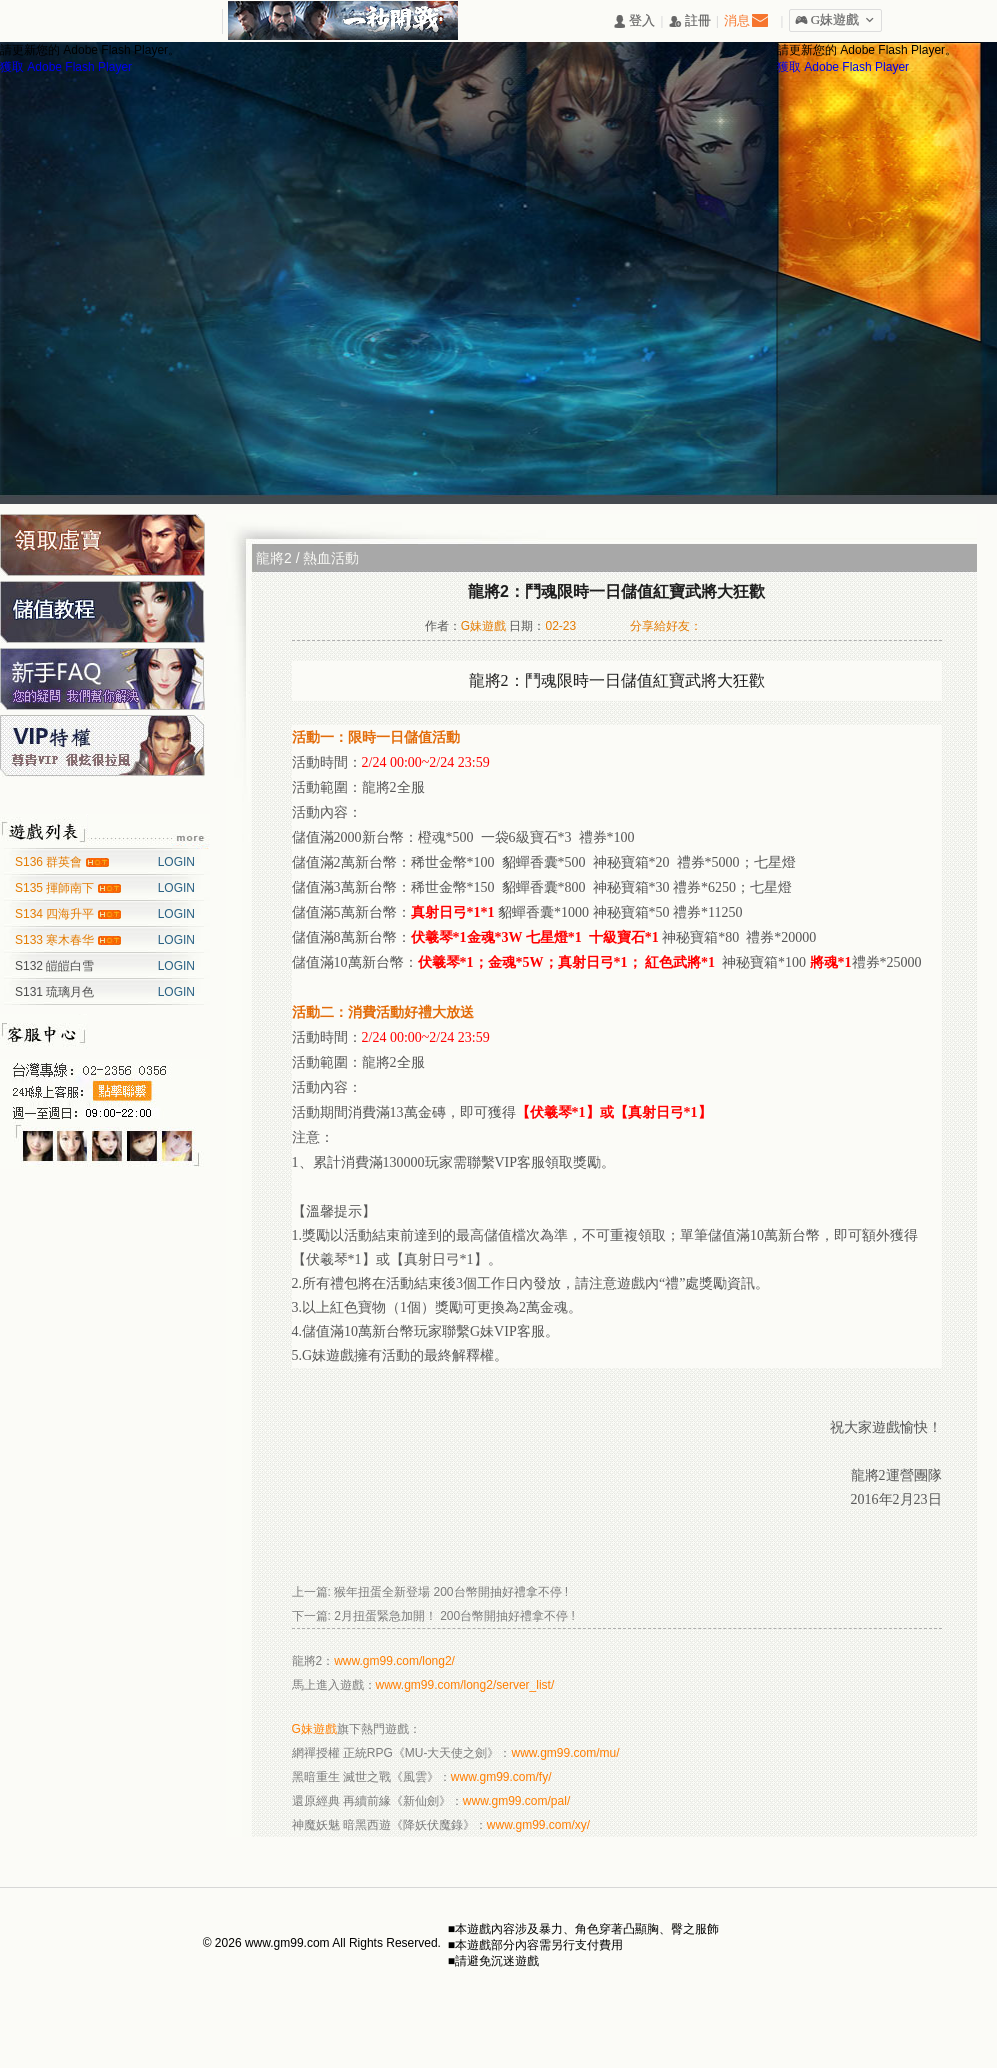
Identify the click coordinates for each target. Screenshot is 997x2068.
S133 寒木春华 (56, 940)
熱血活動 (331, 558)
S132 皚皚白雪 (54, 966)
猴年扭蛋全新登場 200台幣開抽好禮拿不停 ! (451, 1592)
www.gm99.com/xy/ (538, 1825)
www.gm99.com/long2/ (394, 1661)
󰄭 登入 (634, 21)
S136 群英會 (50, 862)
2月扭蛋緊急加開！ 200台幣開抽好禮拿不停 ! (454, 1616)
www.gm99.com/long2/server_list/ (465, 1685)
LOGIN (176, 862)
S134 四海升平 (56, 914)
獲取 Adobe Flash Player (66, 67)
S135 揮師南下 (56, 888)
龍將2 (274, 558)
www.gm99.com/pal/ (516, 1801)
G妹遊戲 (314, 1729)
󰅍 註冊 (690, 21)
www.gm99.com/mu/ (566, 1753)
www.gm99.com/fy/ (501, 1777)
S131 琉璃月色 (54, 992)
